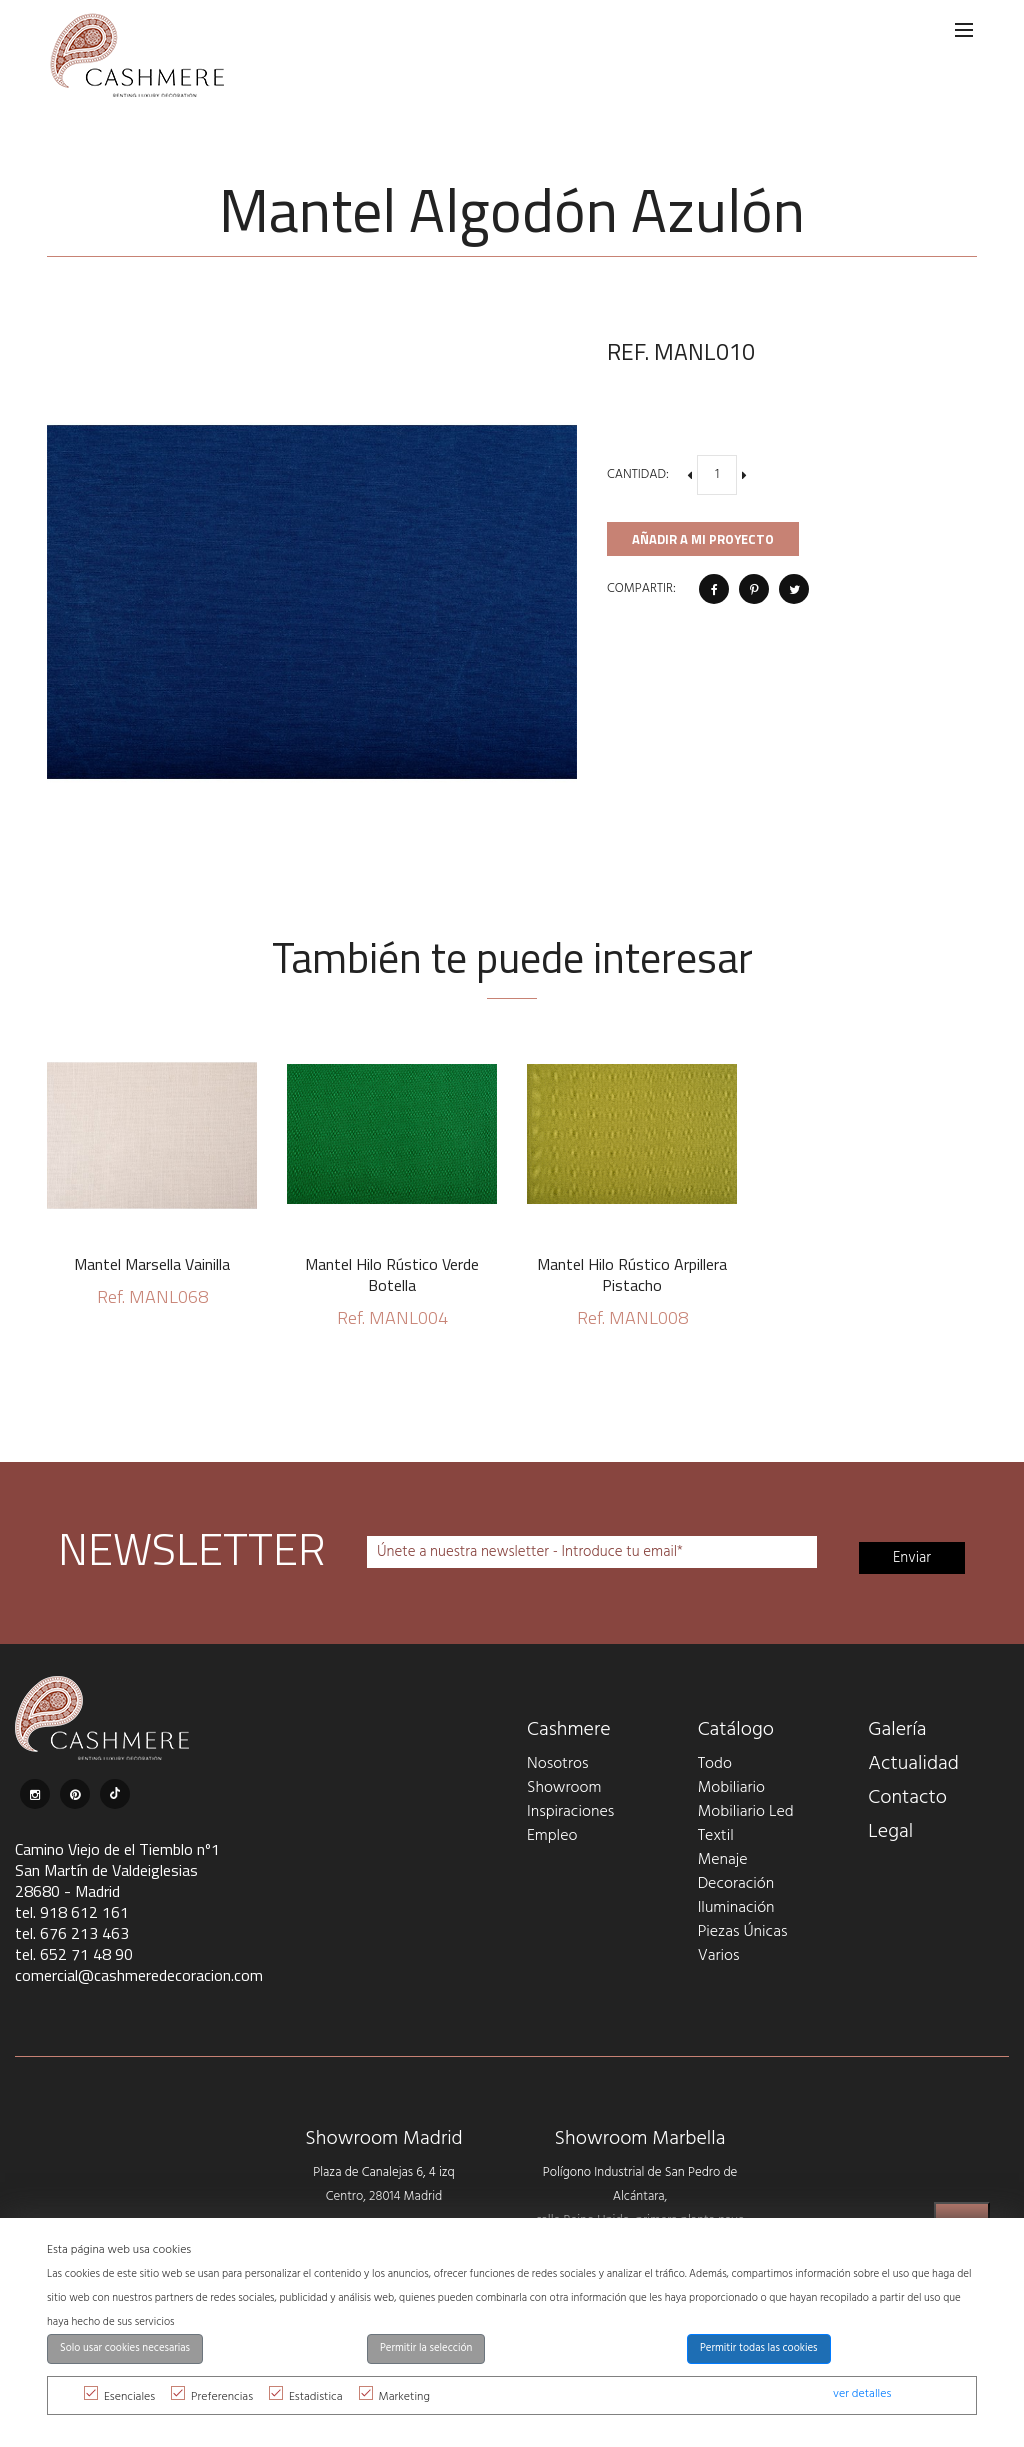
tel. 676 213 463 (72, 1933)
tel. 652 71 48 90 (74, 1954)
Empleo (552, 1836)
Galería (897, 1730)
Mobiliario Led (746, 1812)
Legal (890, 1832)
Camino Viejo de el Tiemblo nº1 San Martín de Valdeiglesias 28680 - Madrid (117, 1870)
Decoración (736, 1884)
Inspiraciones (570, 1812)
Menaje (723, 1860)
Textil (716, 1836)
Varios (719, 1956)
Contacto (907, 1798)
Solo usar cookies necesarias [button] (125, 2348)
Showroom (564, 1788)
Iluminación (736, 1908)
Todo (715, 1764)
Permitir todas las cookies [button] (759, 2348)
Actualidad (913, 1764)
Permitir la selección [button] (426, 2348)
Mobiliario (731, 1788)
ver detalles (862, 2394)
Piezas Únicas (743, 1932)
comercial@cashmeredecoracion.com (139, 1975)
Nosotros (557, 1764)
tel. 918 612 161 (72, 1912)
